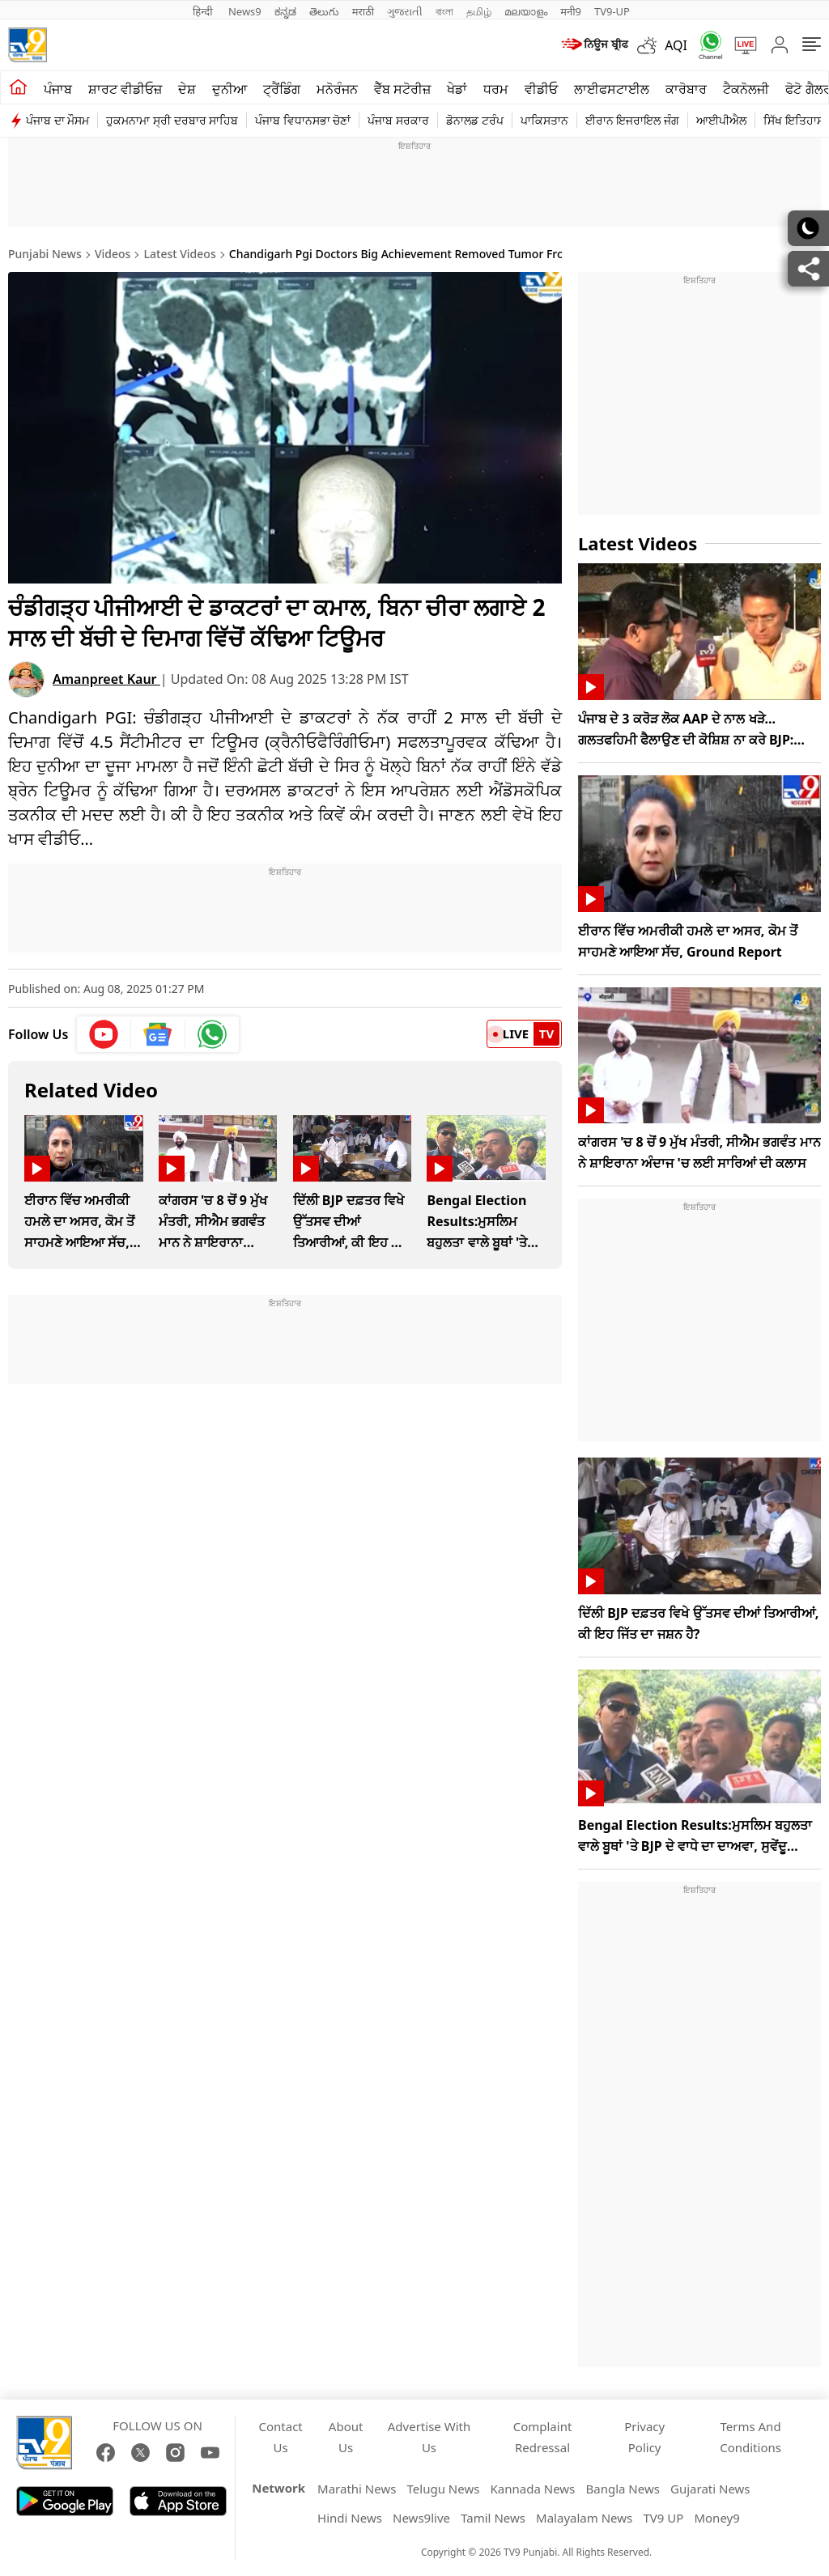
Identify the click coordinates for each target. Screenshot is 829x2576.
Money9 (716, 2518)
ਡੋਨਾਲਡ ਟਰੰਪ (475, 120)
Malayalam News (584, 2518)
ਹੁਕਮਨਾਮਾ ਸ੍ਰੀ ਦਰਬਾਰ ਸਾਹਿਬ (172, 120)
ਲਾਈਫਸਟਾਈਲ (611, 89)
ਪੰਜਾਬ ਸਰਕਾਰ (398, 120)
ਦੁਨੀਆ (229, 89)
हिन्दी (204, 11)
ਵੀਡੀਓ (541, 89)
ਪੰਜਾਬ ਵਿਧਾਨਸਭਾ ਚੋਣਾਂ (303, 120)
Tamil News (493, 2518)
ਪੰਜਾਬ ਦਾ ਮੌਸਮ (57, 120)
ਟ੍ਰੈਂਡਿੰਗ (281, 89)
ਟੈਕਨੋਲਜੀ (746, 89)
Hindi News (349, 2518)
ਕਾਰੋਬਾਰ (686, 89)
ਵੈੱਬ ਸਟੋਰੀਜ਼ (402, 89)
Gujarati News (710, 2489)
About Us (346, 2436)
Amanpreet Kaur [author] (106, 679)
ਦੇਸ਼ (187, 89)
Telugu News (443, 2489)
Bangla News (622, 2489)
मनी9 (570, 11)
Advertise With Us (429, 2436)
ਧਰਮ (495, 89)
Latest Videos (180, 253)
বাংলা (444, 11)
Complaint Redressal (542, 2436)
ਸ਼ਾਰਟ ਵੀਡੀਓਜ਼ (125, 89)
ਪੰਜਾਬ (58, 89)
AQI (676, 45)
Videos (112, 253)
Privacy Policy (644, 2436)
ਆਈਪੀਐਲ (721, 120)
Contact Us (281, 2436)
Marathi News (356, 2489)
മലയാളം (525, 11)
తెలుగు (324, 11)
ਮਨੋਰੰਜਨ (337, 89)
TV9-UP (612, 11)
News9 (244, 11)
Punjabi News (45, 253)
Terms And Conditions (750, 2436)
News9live (421, 2518)
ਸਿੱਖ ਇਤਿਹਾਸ (793, 120)
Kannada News (533, 2489)
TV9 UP (663, 2518)
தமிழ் (478, 11)
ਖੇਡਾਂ (457, 89)
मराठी (363, 11)
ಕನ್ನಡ (285, 11)
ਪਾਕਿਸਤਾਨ (544, 120)
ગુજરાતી (405, 11)
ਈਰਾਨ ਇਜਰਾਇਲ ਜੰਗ (632, 120)
